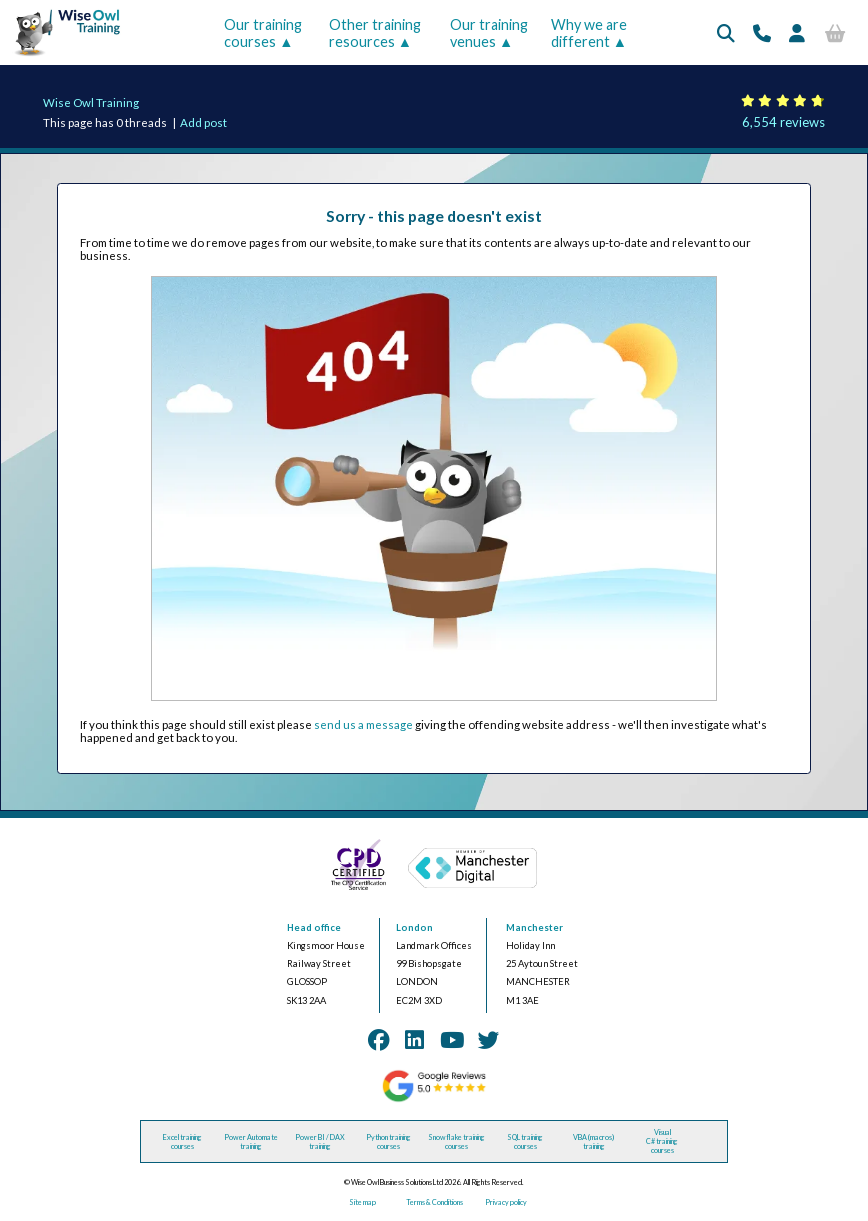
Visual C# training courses (662, 1141)
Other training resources (375, 33)
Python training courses (388, 1142)
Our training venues (489, 33)
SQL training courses (525, 1142)
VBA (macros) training (593, 1142)
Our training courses (263, 33)
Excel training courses (182, 1142)
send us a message (363, 724)
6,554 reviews (783, 122)
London (414, 927)
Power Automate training (251, 1142)
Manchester (534, 927)
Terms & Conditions (434, 1202)
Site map (362, 1202)
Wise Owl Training (91, 102)
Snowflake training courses (456, 1142)
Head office (314, 927)
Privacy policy (506, 1202)
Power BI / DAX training (320, 1142)
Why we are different (589, 33)
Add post (203, 122)
